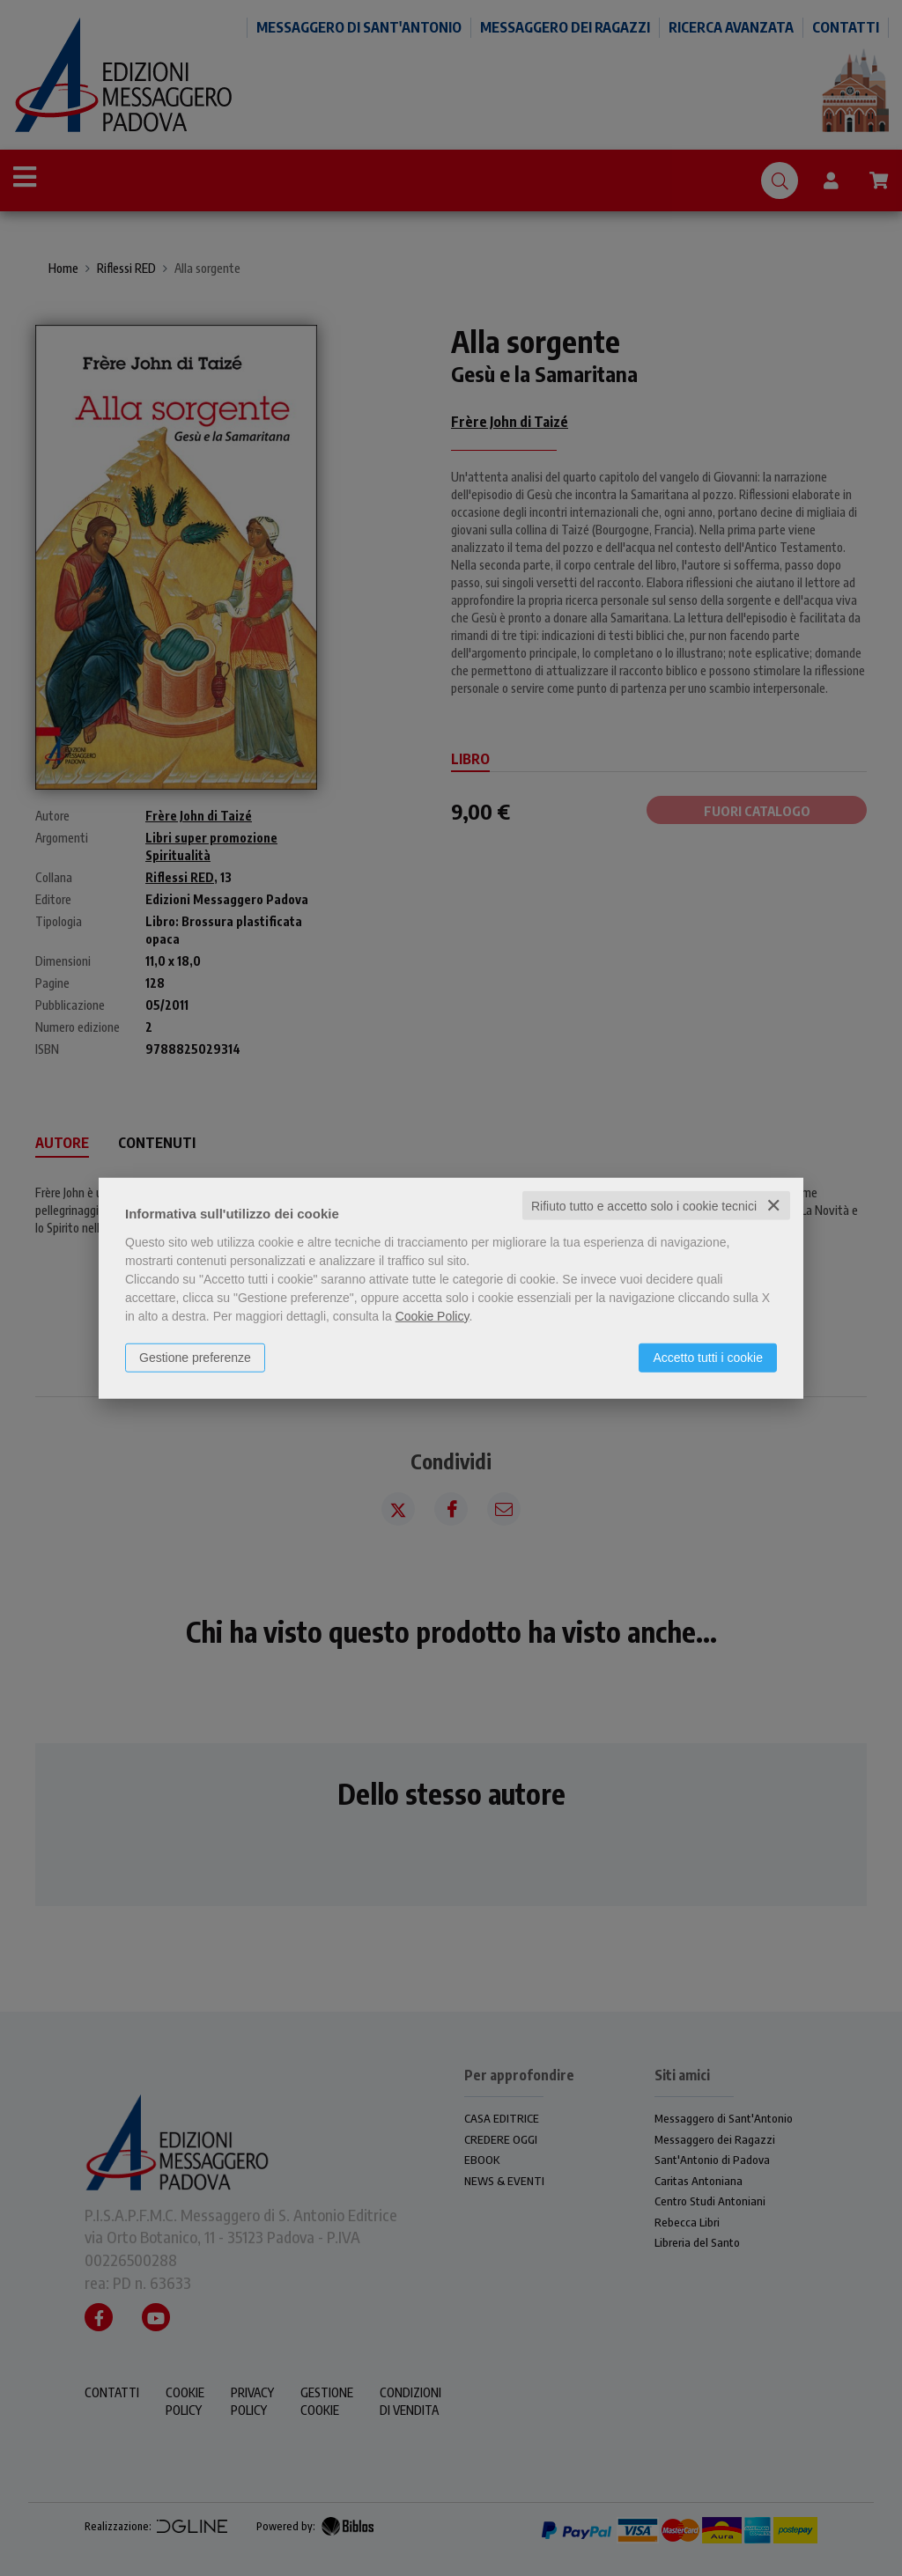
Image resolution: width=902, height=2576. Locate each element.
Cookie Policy (432, 1315)
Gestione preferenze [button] (195, 1357)
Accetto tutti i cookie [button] (708, 1357)
